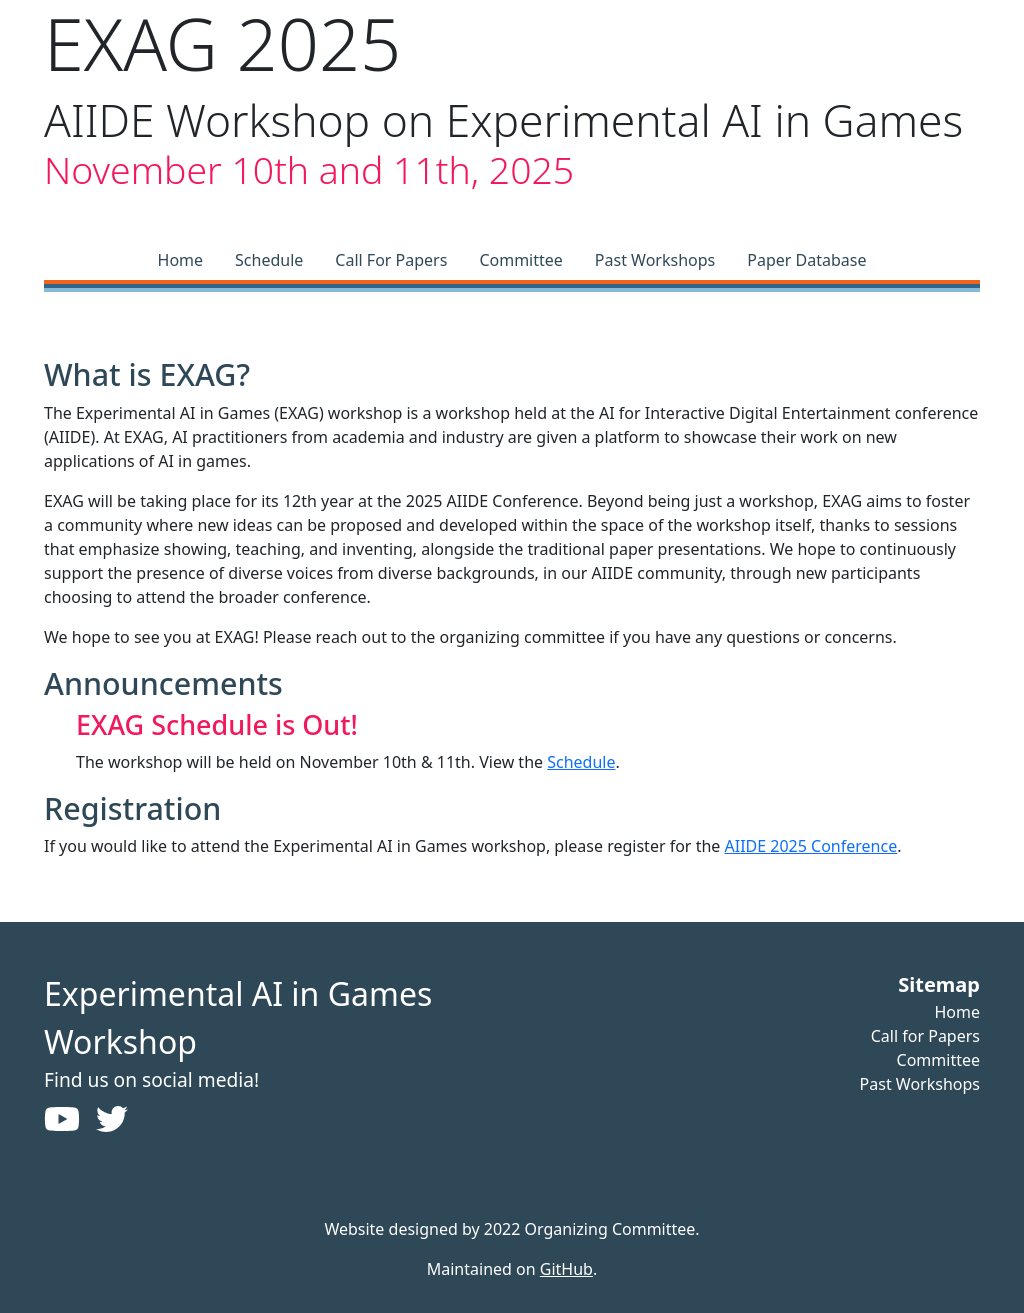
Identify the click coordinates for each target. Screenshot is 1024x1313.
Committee (520, 260)
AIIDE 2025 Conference (811, 846)
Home (181, 260)
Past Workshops (655, 260)
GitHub (566, 1269)
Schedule (269, 260)
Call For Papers (391, 260)
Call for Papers (925, 1036)
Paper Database (806, 260)
